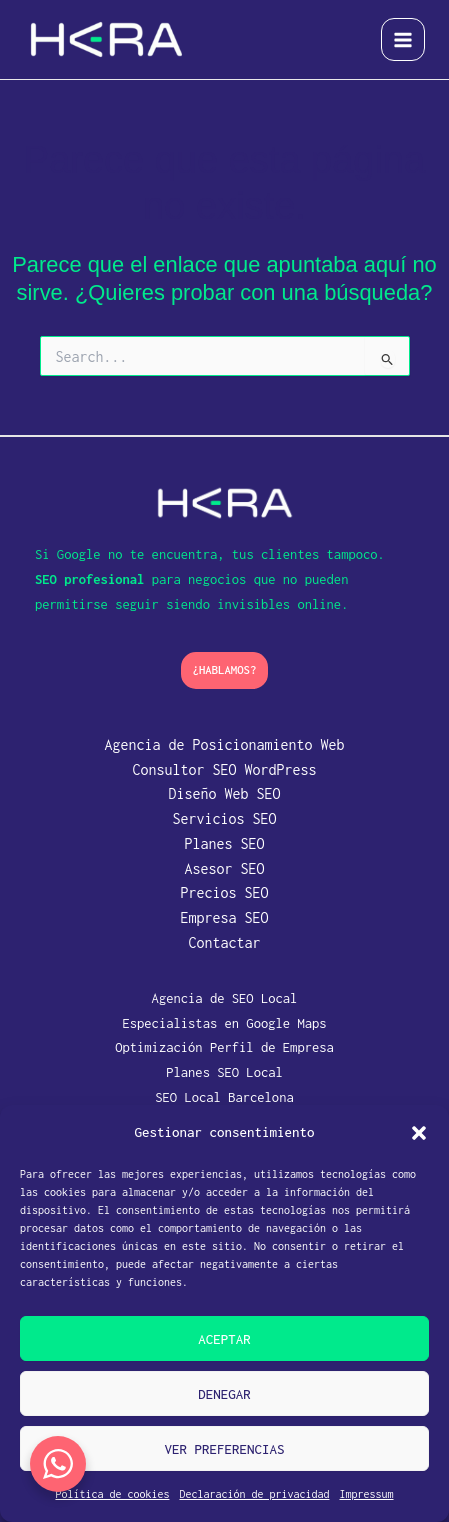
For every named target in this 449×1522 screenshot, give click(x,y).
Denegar (224, 1394)
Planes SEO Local (224, 1072)
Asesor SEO (224, 868)
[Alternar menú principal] (403, 40)
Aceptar (224, 1339)
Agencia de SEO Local (225, 998)
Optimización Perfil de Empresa (224, 1047)
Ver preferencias (224, 1449)
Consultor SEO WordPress (224, 769)
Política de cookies (112, 1494)
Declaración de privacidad (254, 1494)
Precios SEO (224, 892)
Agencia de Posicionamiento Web (224, 744)
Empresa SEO (224, 917)
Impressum (367, 1494)
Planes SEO (224, 843)
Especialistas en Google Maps (224, 1023)
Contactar (224, 942)
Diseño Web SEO (224, 793)
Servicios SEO (224, 818)
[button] (419, 1133)
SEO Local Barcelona (224, 1097)
